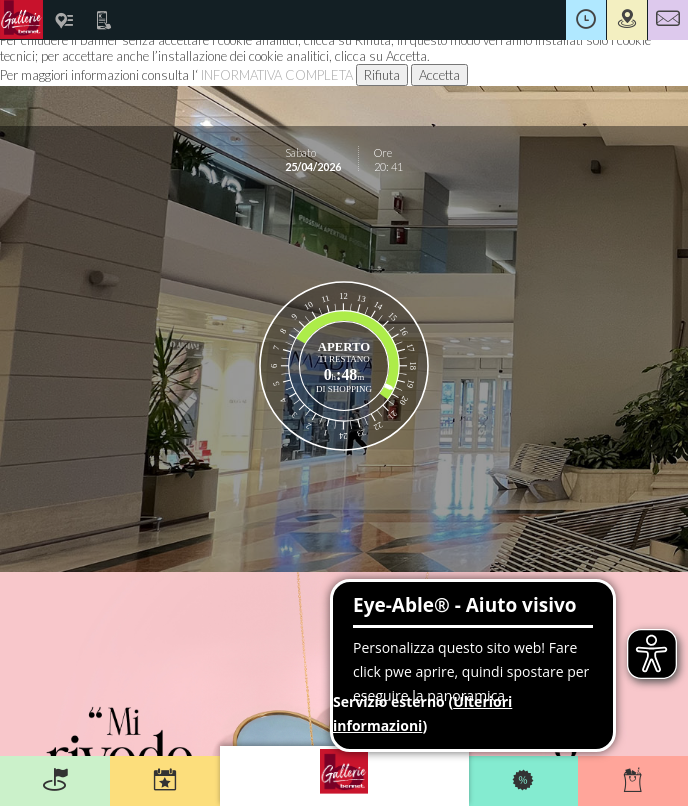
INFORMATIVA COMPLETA (277, 75)
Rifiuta (382, 75)
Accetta (439, 75)
